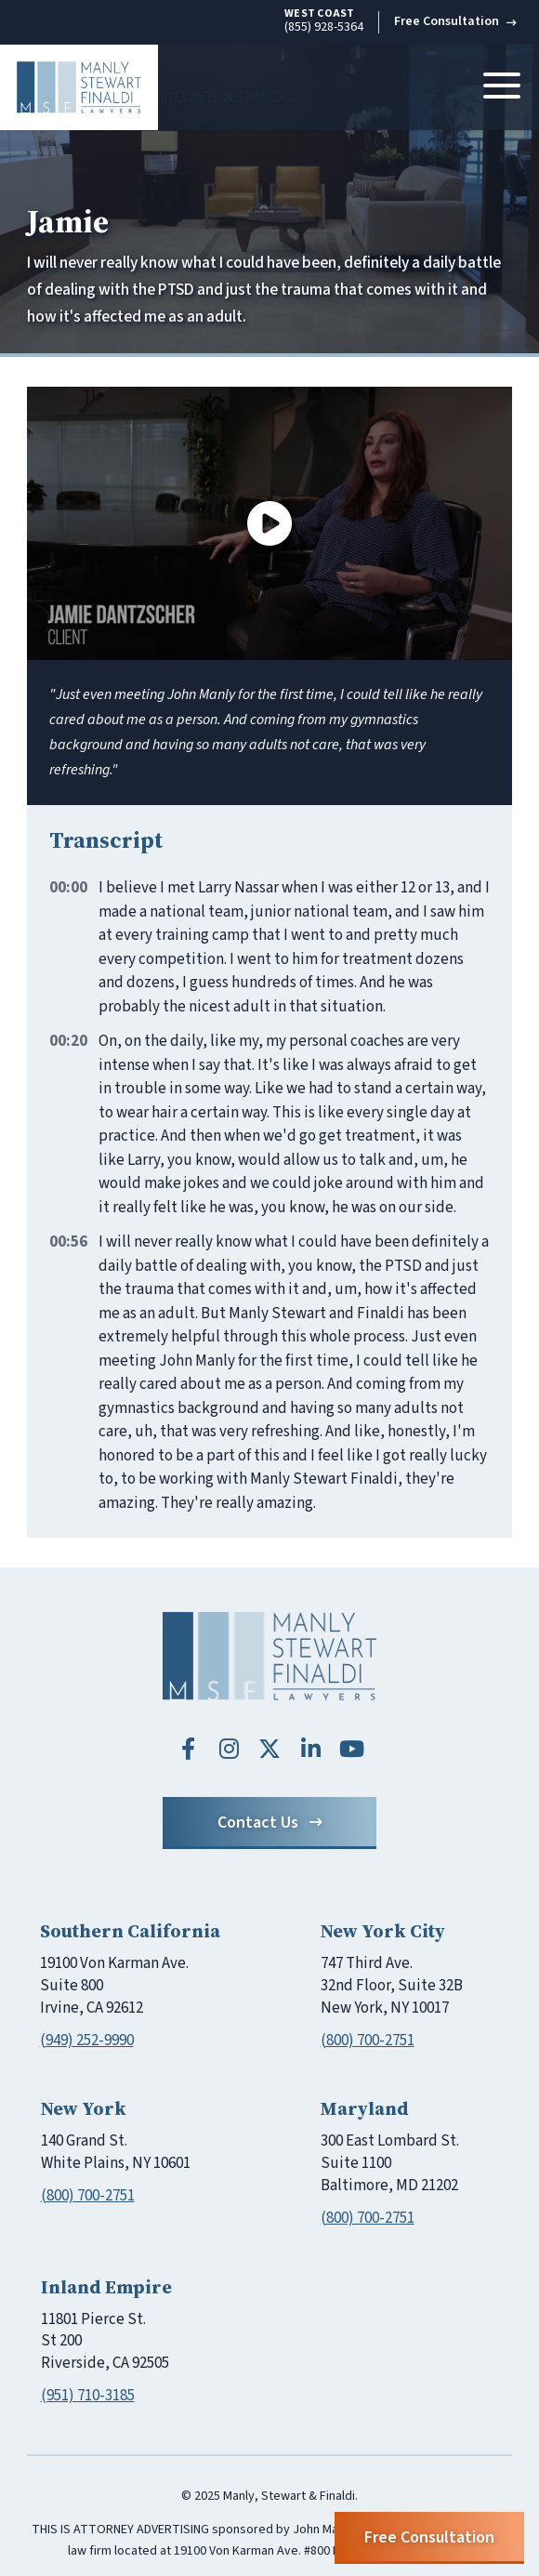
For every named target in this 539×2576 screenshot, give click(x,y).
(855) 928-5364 (323, 21)
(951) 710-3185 (88, 2395)
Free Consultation (455, 21)
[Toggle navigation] (502, 87)
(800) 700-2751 (367, 2040)
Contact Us (269, 1822)
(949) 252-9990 (87, 2040)
